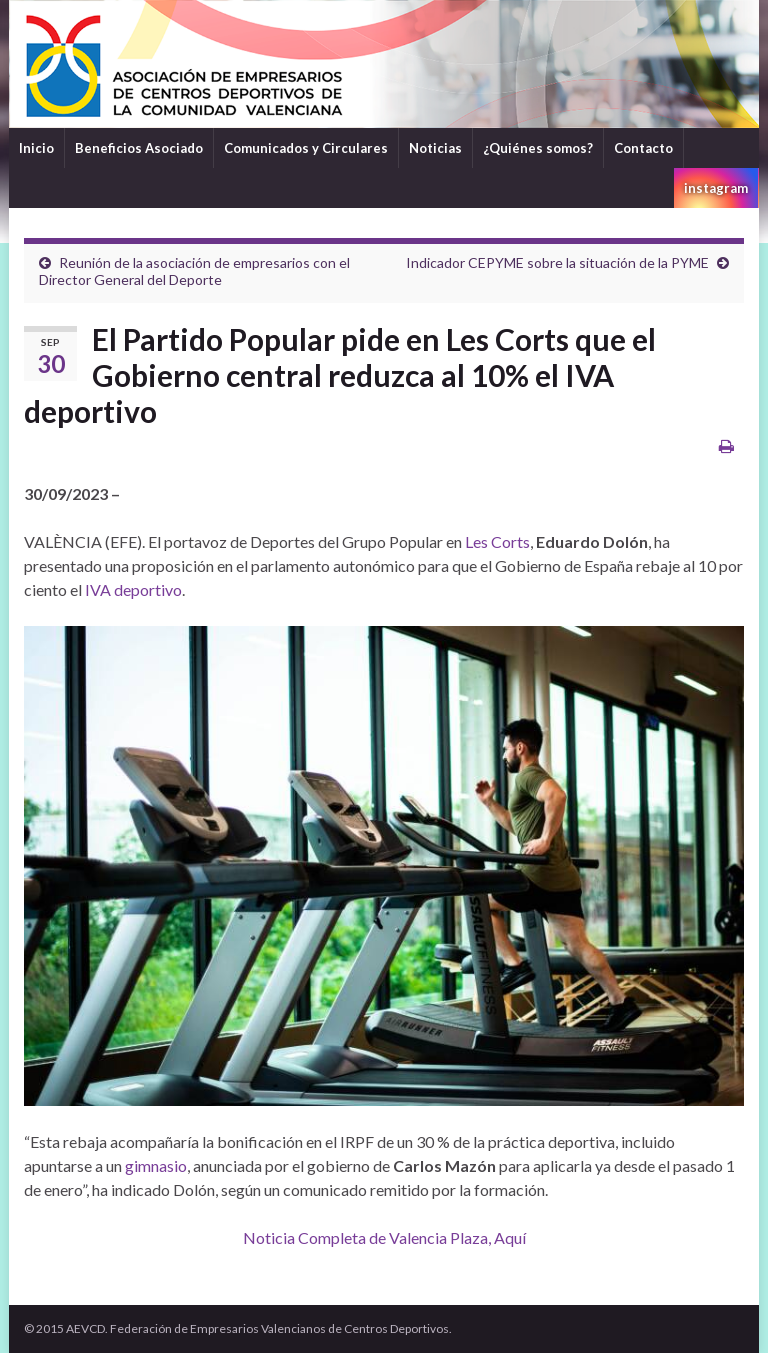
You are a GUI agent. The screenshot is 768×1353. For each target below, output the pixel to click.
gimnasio (156, 1165)
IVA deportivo (133, 589)
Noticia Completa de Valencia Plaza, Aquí (384, 1237)
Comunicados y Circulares (306, 148)
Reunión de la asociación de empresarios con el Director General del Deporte (194, 271)
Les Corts (497, 541)
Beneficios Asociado (139, 148)
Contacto (643, 148)
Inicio (36, 148)
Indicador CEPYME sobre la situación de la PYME (557, 262)
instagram (716, 188)
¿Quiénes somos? (538, 148)
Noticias (435, 148)
